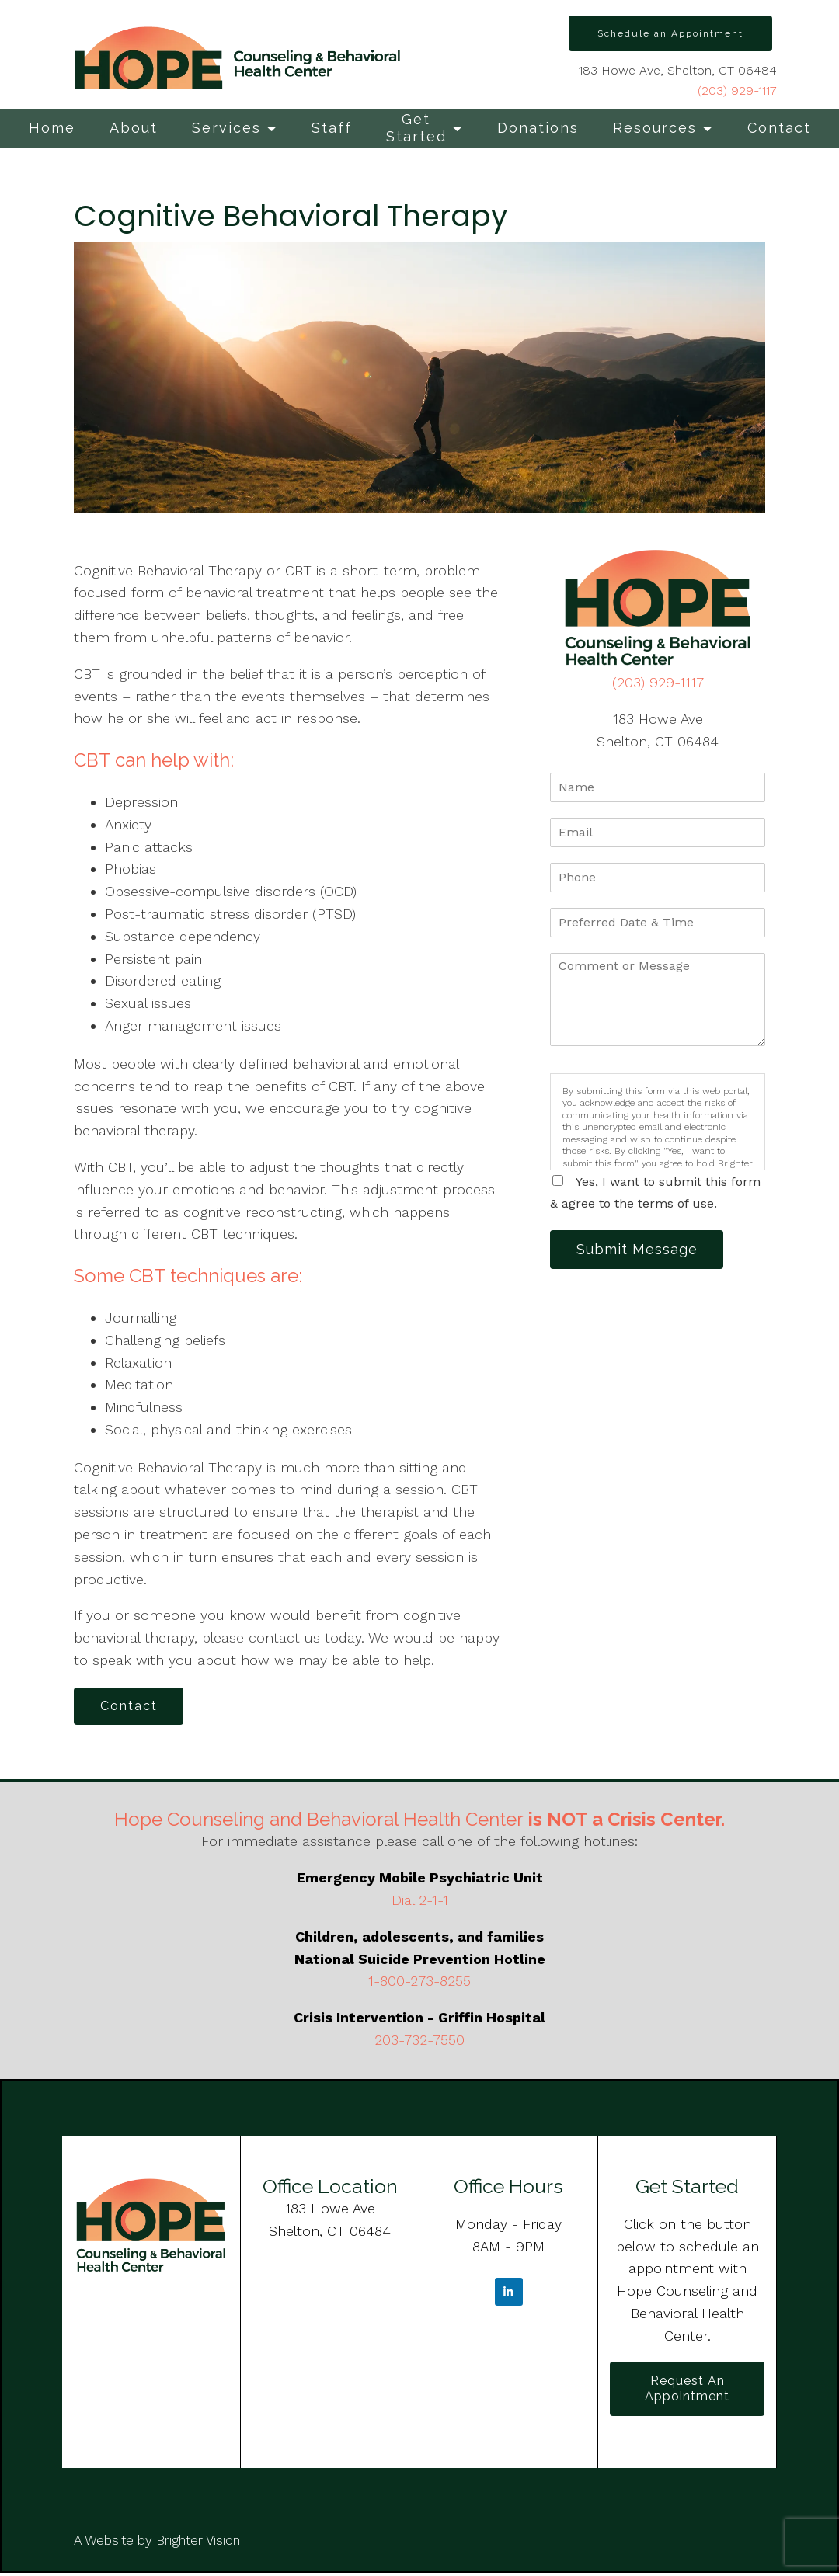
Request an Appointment (687, 2391)
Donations (538, 128)
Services (226, 128)
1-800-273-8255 (419, 1983)
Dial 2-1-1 (420, 1901)
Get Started (416, 127)
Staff (332, 128)
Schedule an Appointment (670, 33)
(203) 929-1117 (737, 90)
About (134, 128)
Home (52, 128)
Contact (779, 128)
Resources (655, 128)
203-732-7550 (419, 2041)
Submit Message (639, 1250)
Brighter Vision (198, 2543)
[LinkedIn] (509, 2294)
